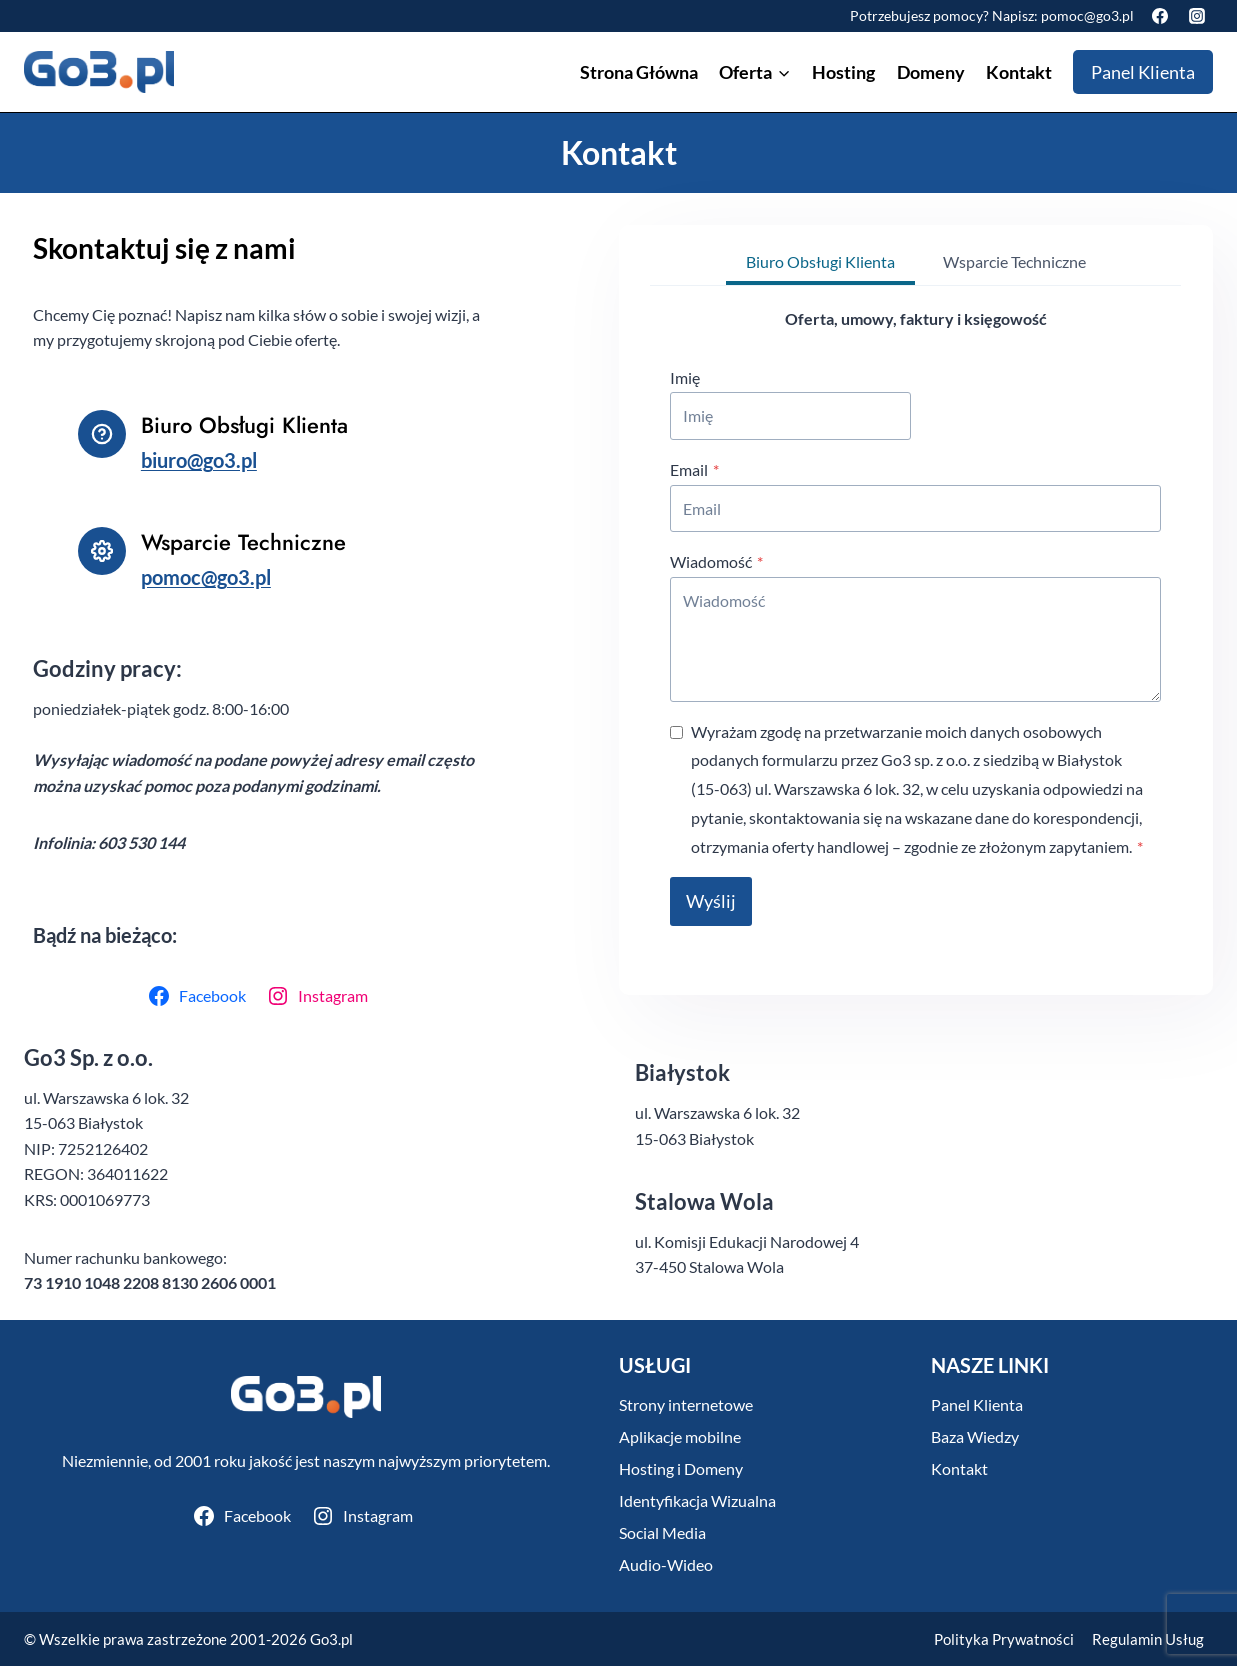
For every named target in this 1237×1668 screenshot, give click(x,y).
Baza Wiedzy (975, 1439)
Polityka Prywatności (1004, 1641)
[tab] (820, 262)
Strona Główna (639, 72)
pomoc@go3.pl (1087, 15)
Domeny (931, 72)
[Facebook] (1160, 16)
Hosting (843, 72)
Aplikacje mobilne (680, 1439)
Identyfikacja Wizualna (697, 1503)
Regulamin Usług (1148, 1641)
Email (695, 467)
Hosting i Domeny (681, 1471)
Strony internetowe (686, 1407)
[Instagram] (1197, 16)
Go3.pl (331, 1641)
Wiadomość (717, 560)
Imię (686, 375)
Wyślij (712, 900)
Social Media (662, 1535)
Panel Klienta (1143, 72)
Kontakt (1019, 72)
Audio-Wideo (666, 1567)
